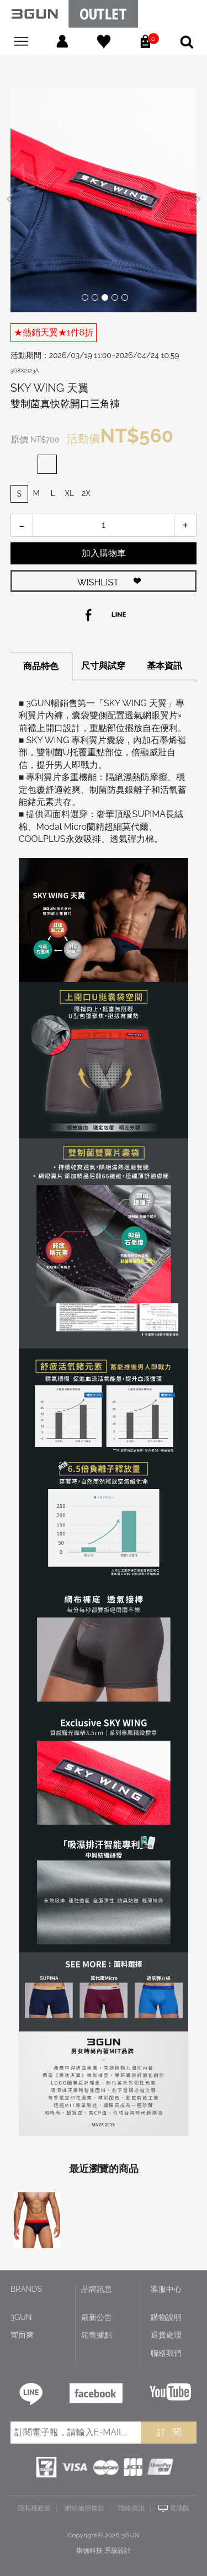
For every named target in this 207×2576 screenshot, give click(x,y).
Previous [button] (10, 199)
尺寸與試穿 (103, 665)
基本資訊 (164, 665)
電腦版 (179, 2508)
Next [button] (196, 199)
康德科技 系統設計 (103, 2550)
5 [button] (124, 297)
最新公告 (96, 2317)
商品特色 (41, 666)
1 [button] (85, 297)
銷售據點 (96, 2334)
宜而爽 (22, 2334)
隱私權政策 (34, 2508)
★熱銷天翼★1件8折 (53, 332)
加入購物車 (104, 553)
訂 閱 (169, 2432)
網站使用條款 (84, 2508)
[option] (103, 200)
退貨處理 (166, 2334)
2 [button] (95, 297)
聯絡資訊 (131, 2508)
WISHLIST (98, 582)
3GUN (21, 2317)
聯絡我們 (166, 2353)
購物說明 (166, 2317)
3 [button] (105, 297)
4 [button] (115, 297)
